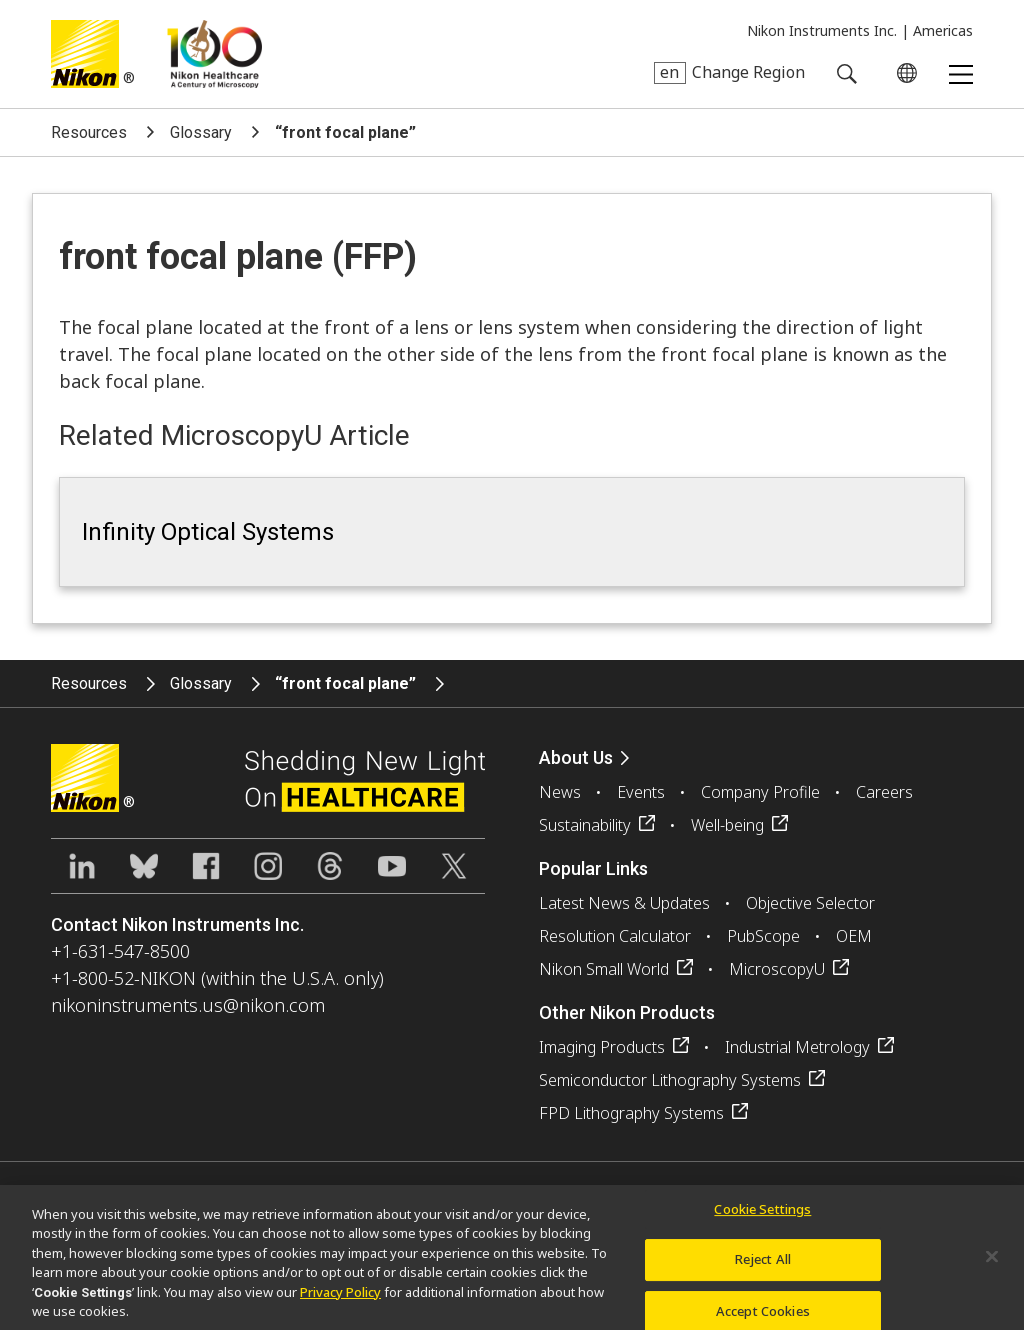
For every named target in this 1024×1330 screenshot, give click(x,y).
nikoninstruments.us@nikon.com (188, 1005)
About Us (576, 757)
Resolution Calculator (615, 936)
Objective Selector (810, 903)
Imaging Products (602, 1047)
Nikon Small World (604, 969)
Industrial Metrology (797, 1047)
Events (641, 792)
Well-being (727, 825)
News (560, 792)
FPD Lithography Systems (631, 1113)
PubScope (763, 936)
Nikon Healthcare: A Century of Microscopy (214, 54)
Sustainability (585, 825)
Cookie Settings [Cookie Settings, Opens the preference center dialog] (762, 1217)
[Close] (992, 1264)
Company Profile (760, 792)
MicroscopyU (777, 969)
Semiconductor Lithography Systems (670, 1080)
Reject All (763, 1268)
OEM (854, 936)
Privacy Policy (340, 1300)
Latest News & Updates (624, 903)
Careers (884, 792)
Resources (89, 132)
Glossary (201, 132)
